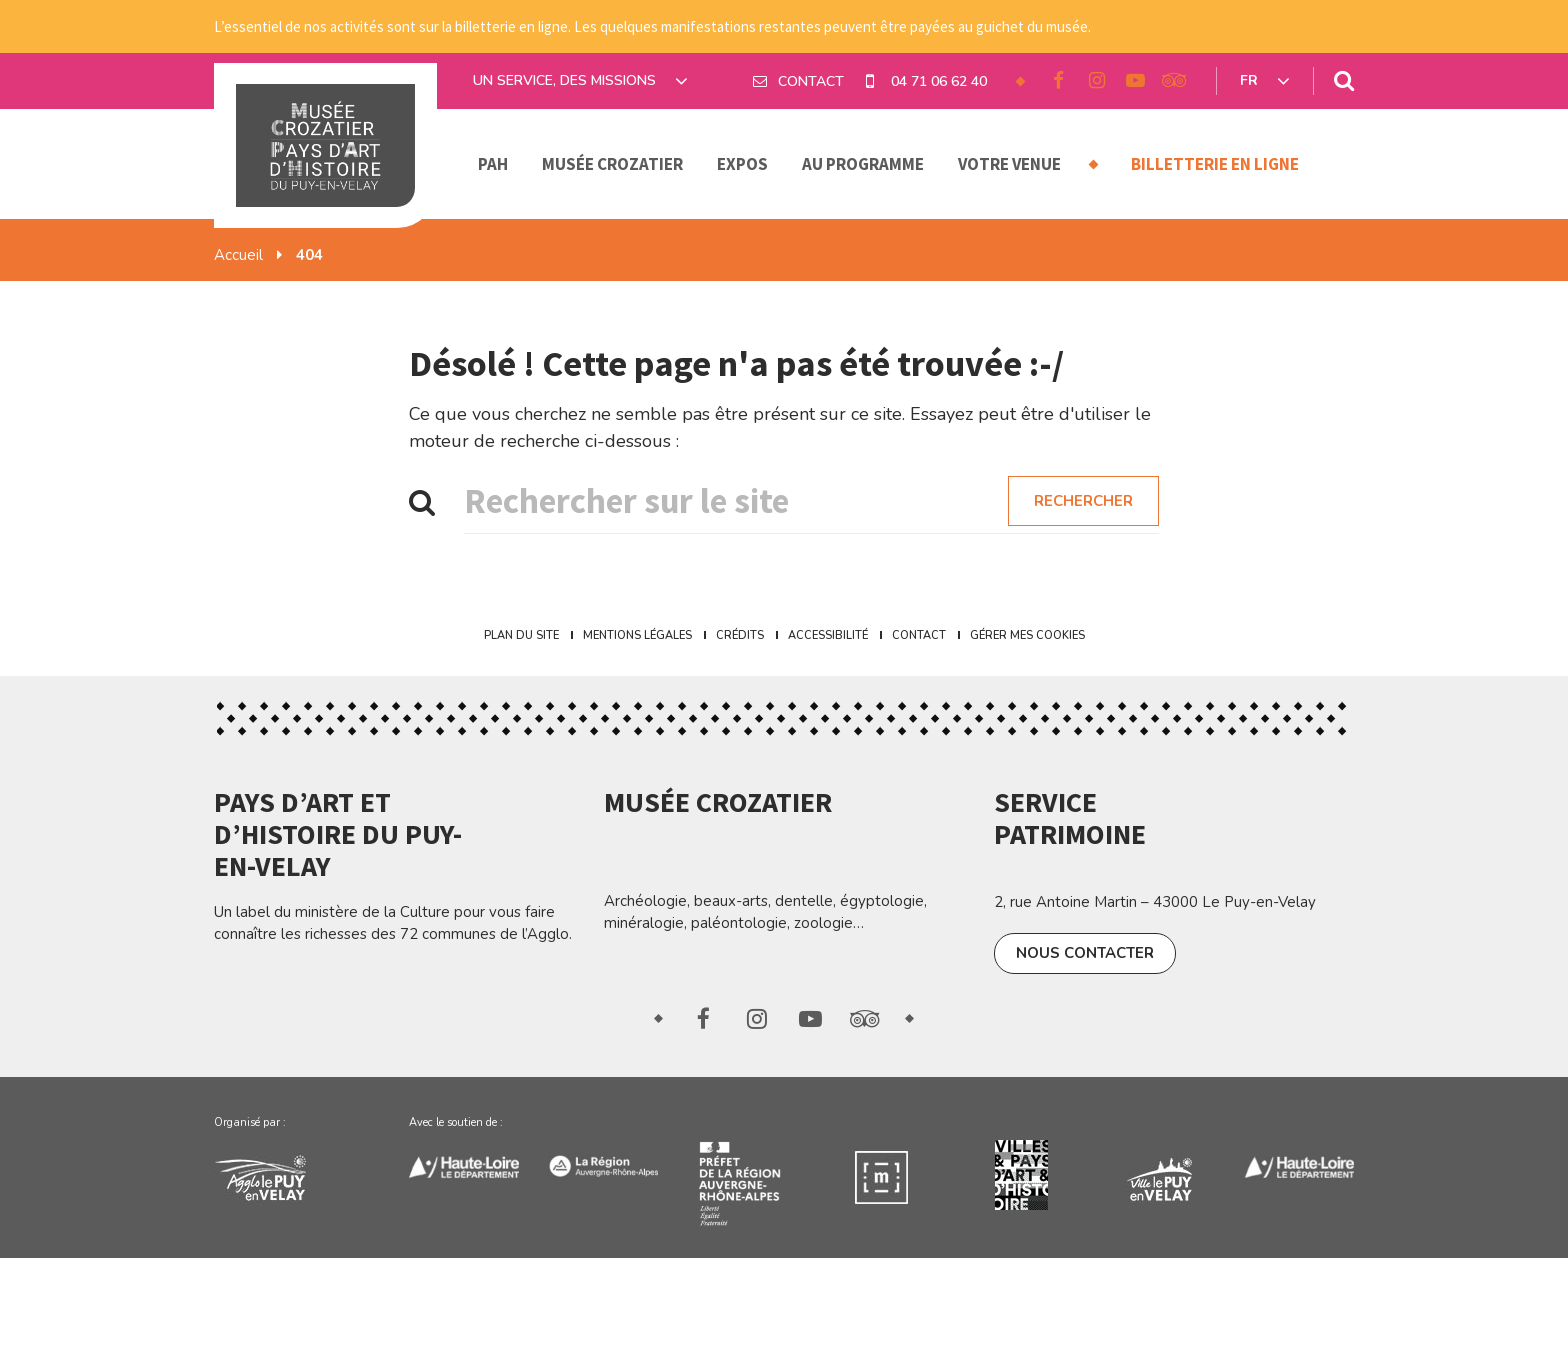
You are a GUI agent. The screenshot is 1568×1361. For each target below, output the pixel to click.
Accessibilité (828, 635)
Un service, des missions (580, 81)
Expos (742, 164)
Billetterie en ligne (1215, 164)
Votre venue (1009, 164)
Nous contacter (1085, 953)
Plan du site (521, 635)
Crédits (740, 635)
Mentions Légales (637, 635)
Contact (919, 635)
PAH (493, 164)
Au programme (863, 164)
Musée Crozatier (612, 164)
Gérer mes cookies (1027, 635)
